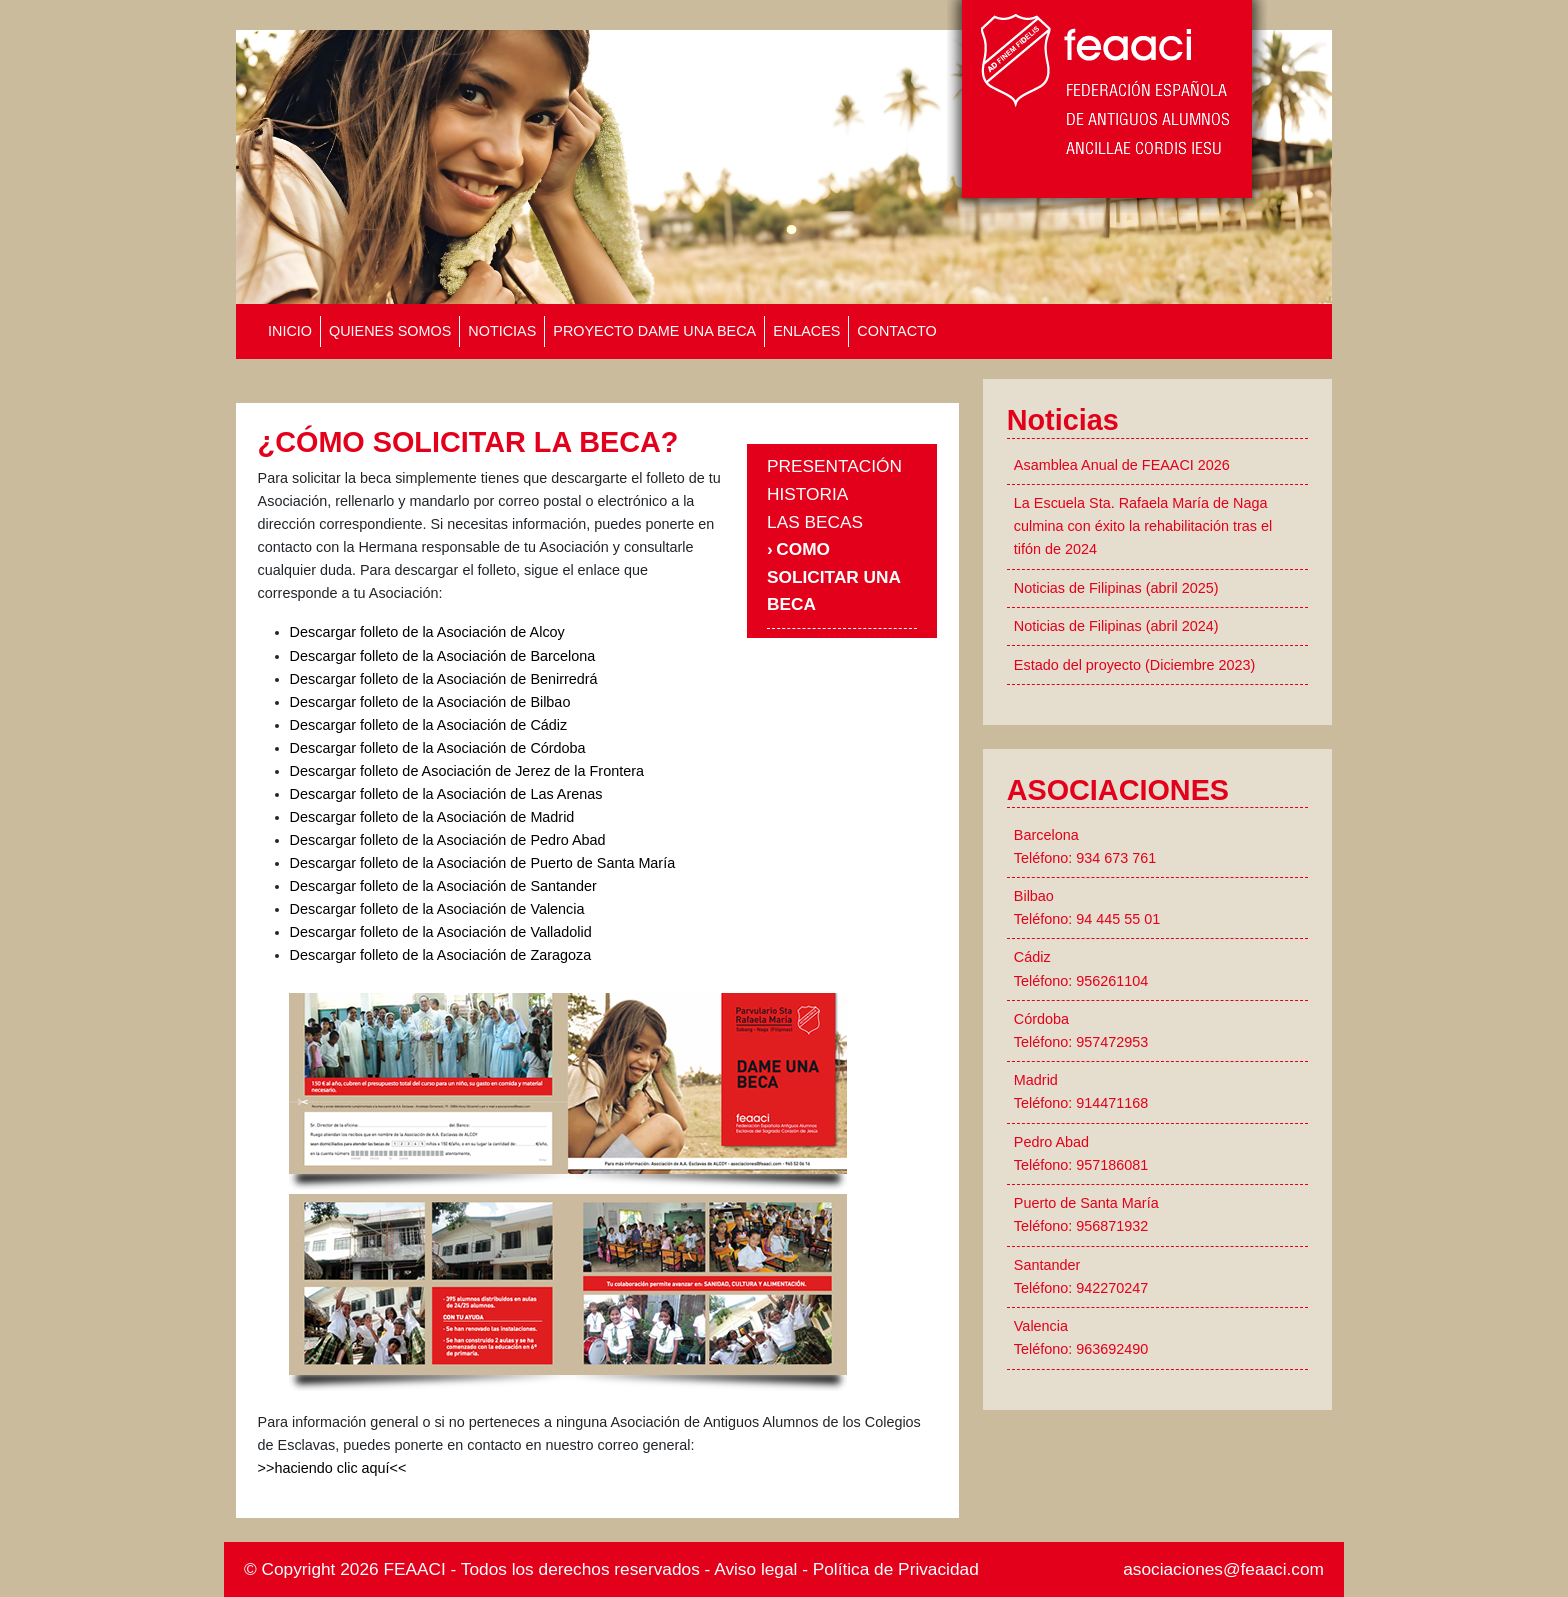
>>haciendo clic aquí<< (332, 1468)
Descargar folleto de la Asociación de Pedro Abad (448, 840)
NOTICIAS (502, 331)
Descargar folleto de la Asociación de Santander (443, 886)
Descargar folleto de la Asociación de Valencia (437, 909)
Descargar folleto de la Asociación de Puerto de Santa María (483, 863)
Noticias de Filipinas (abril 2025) (1116, 588)
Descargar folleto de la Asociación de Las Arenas (446, 794)
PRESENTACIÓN (834, 466)
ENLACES (806, 331)
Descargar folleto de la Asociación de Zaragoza (441, 955)
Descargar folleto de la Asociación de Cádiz (429, 725)
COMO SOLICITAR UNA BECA (833, 576)
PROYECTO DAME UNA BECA (654, 331)
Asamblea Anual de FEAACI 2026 (1122, 465)
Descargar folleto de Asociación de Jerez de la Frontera (467, 771)
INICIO (290, 331)
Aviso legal (755, 1569)
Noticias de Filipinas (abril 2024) (1116, 626)
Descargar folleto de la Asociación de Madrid (432, 817)
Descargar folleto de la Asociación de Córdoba (438, 748)
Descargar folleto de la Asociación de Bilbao (430, 702)
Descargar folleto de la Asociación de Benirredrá (444, 679)
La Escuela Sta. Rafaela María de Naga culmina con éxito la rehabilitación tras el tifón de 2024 (1143, 526)
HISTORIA (807, 494)
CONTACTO (896, 331)
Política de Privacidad (896, 1569)
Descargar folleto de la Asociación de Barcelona (443, 656)
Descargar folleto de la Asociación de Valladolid (441, 932)
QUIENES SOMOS (390, 331)
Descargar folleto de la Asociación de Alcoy (427, 632)
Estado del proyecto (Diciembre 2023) (1135, 665)
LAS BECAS (815, 522)
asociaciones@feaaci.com (1223, 1569)
